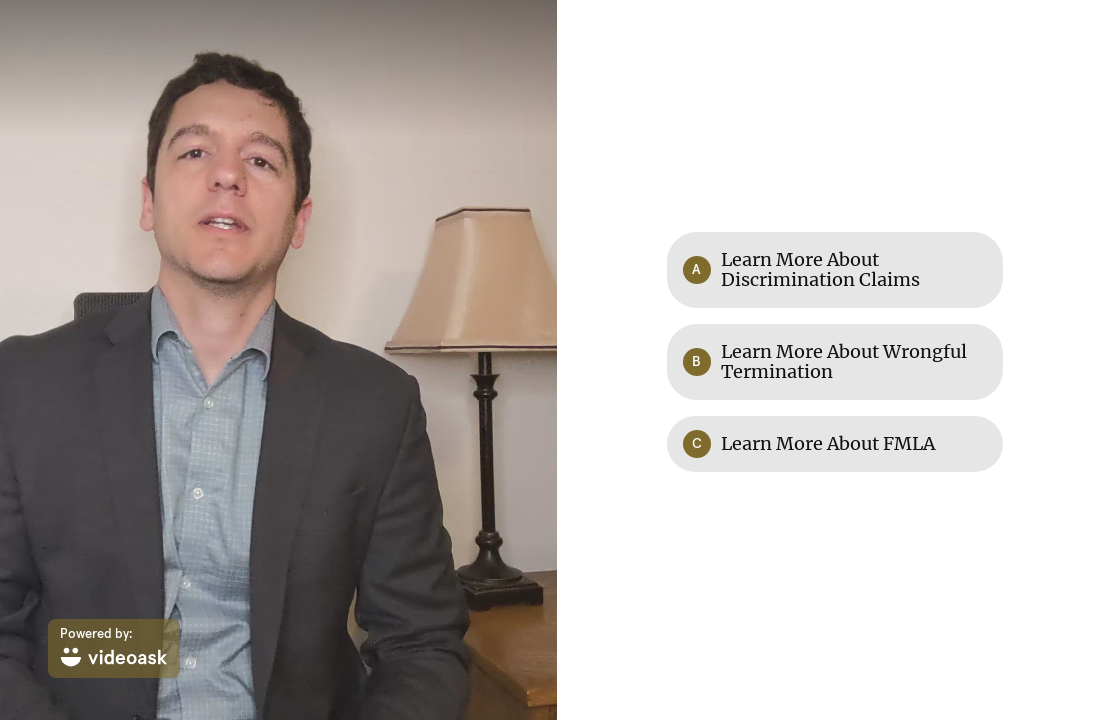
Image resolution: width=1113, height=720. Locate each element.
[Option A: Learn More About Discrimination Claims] (835, 270)
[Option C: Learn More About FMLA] (835, 444)
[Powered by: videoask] (114, 648)
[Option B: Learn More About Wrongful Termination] (835, 362)
